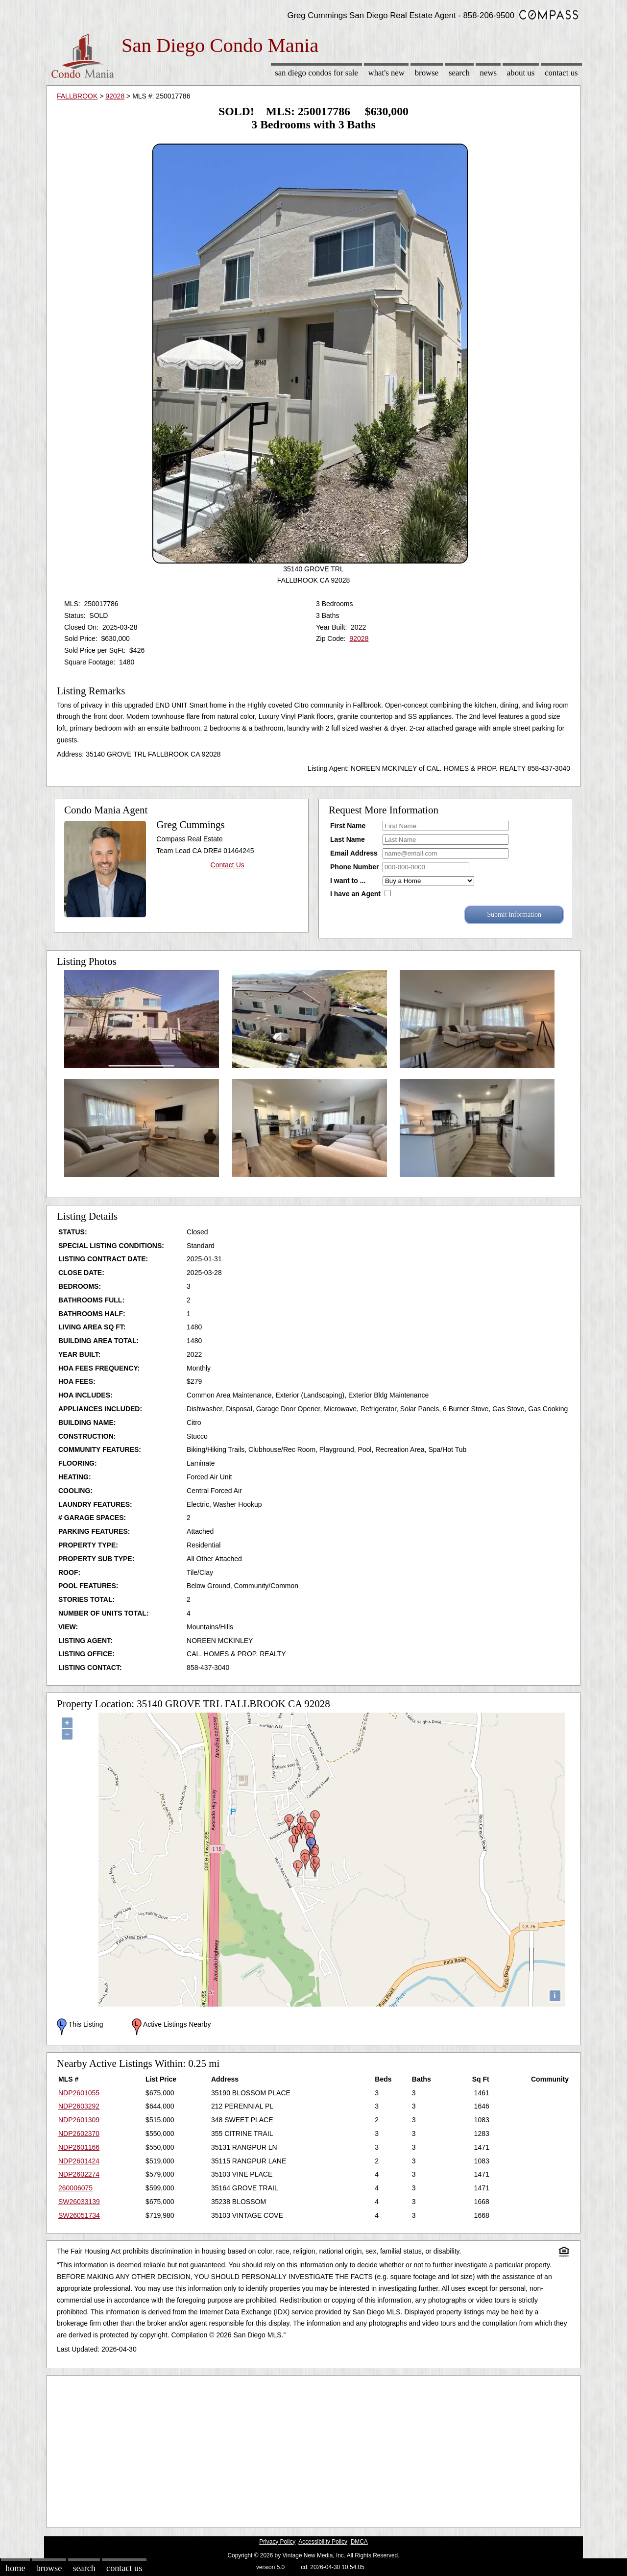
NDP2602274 (78, 2174)
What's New (386, 72)
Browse (426, 72)
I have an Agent (355, 894)
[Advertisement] (313, 2449)
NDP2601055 (78, 2093)
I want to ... (347, 880)
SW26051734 (79, 2215)
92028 (114, 96)
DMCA (359, 2541)
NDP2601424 (78, 2161)
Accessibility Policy (322, 2541)
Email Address (354, 853)
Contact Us (561, 72)
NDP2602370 (78, 2133)
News (488, 72)
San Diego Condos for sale (316, 72)
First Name (347, 826)
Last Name (347, 839)
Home (15, 2568)
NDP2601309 (78, 2120)
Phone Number (354, 867)
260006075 (75, 2188)
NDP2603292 (78, 2106)
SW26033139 (79, 2202)
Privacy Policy (277, 2541)
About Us (520, 72)
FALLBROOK (77, 96)
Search (459, 72)
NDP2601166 (78, 2147)
